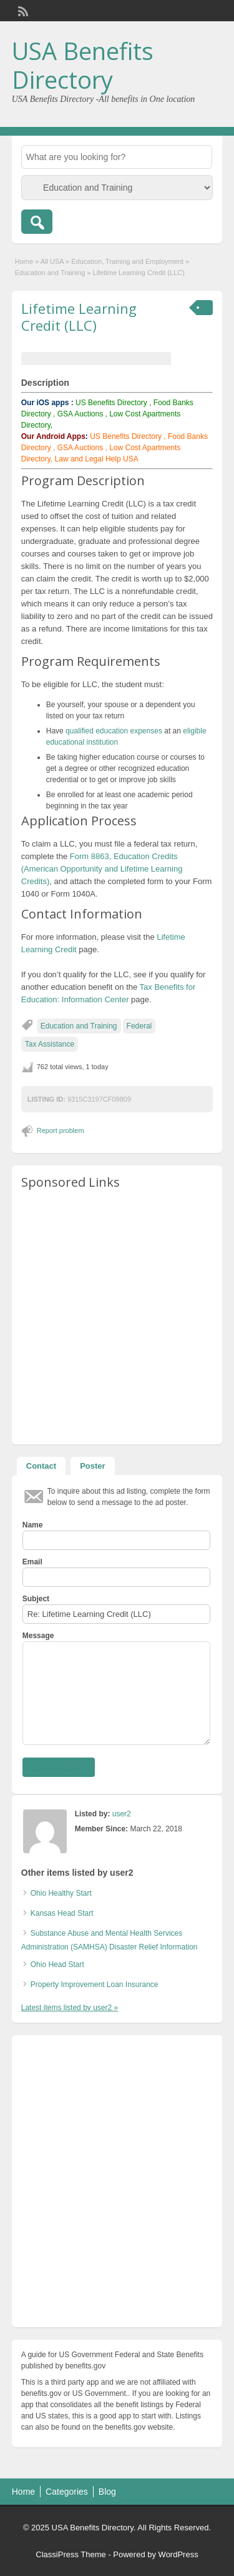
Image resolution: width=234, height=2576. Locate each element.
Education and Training (50, 272)
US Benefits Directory (111, 402)
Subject (35, 1598)
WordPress (178, 2554)
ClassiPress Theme (70, 2554)
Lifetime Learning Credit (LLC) (79, 316)
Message (38, 1635)
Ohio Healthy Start (61, 1893)
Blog (107, 2492)
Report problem (60, 1130)
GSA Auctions (80, 414)
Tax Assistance (49, 1044)
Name (32, 1525)
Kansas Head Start (62, 1913)
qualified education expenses (114, 731)
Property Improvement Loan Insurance (94, 1984)
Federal (139, 1026)
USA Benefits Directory (83, 65)
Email (32, 1561)
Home (24, 261)
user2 (121, 1813)
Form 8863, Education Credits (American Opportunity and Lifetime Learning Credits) (102, 869)
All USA (52, 261)
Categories (67, 2492)
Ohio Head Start (57, 1964)
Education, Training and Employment (127, 261)
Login (207, 10)
